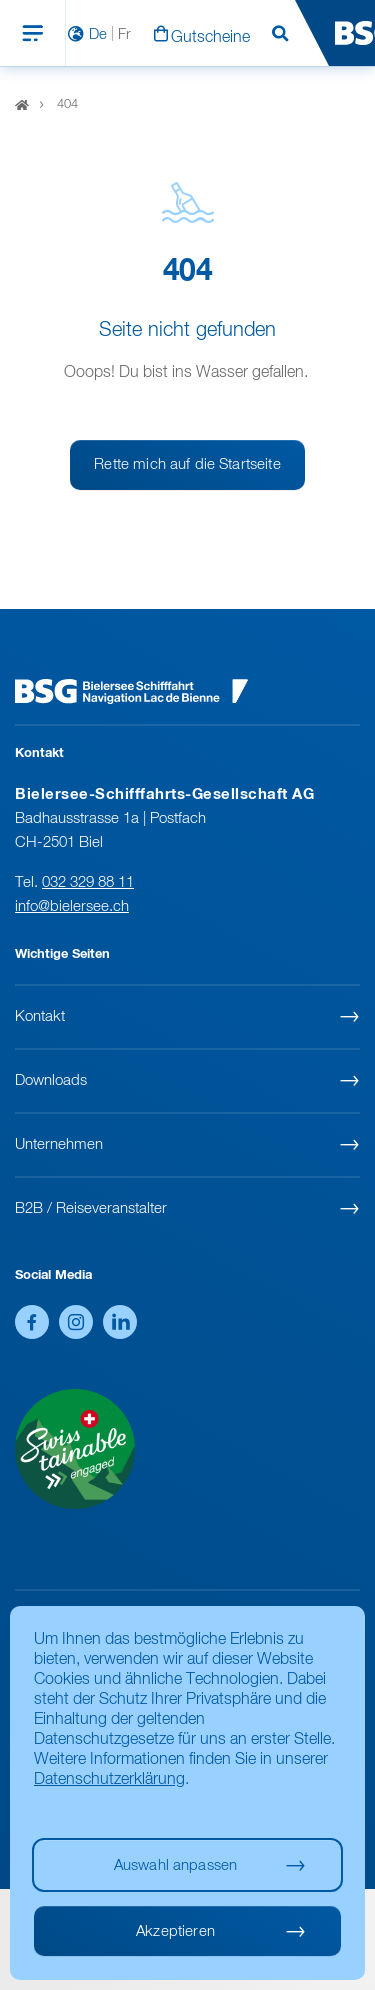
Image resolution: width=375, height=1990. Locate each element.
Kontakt (40, 1016)
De (98, 34)
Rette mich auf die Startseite (187, 464)
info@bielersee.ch (72, 906)
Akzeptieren (175, 1931)
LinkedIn (120, 1322)
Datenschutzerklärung (109, 1780)
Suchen (280, 34)
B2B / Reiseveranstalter (91, 1208)
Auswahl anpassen (175, 1865)
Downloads (51, 1080)
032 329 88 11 (88, 882)
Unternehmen (59, 1144)
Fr (124, 34)
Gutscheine (210, 38)
